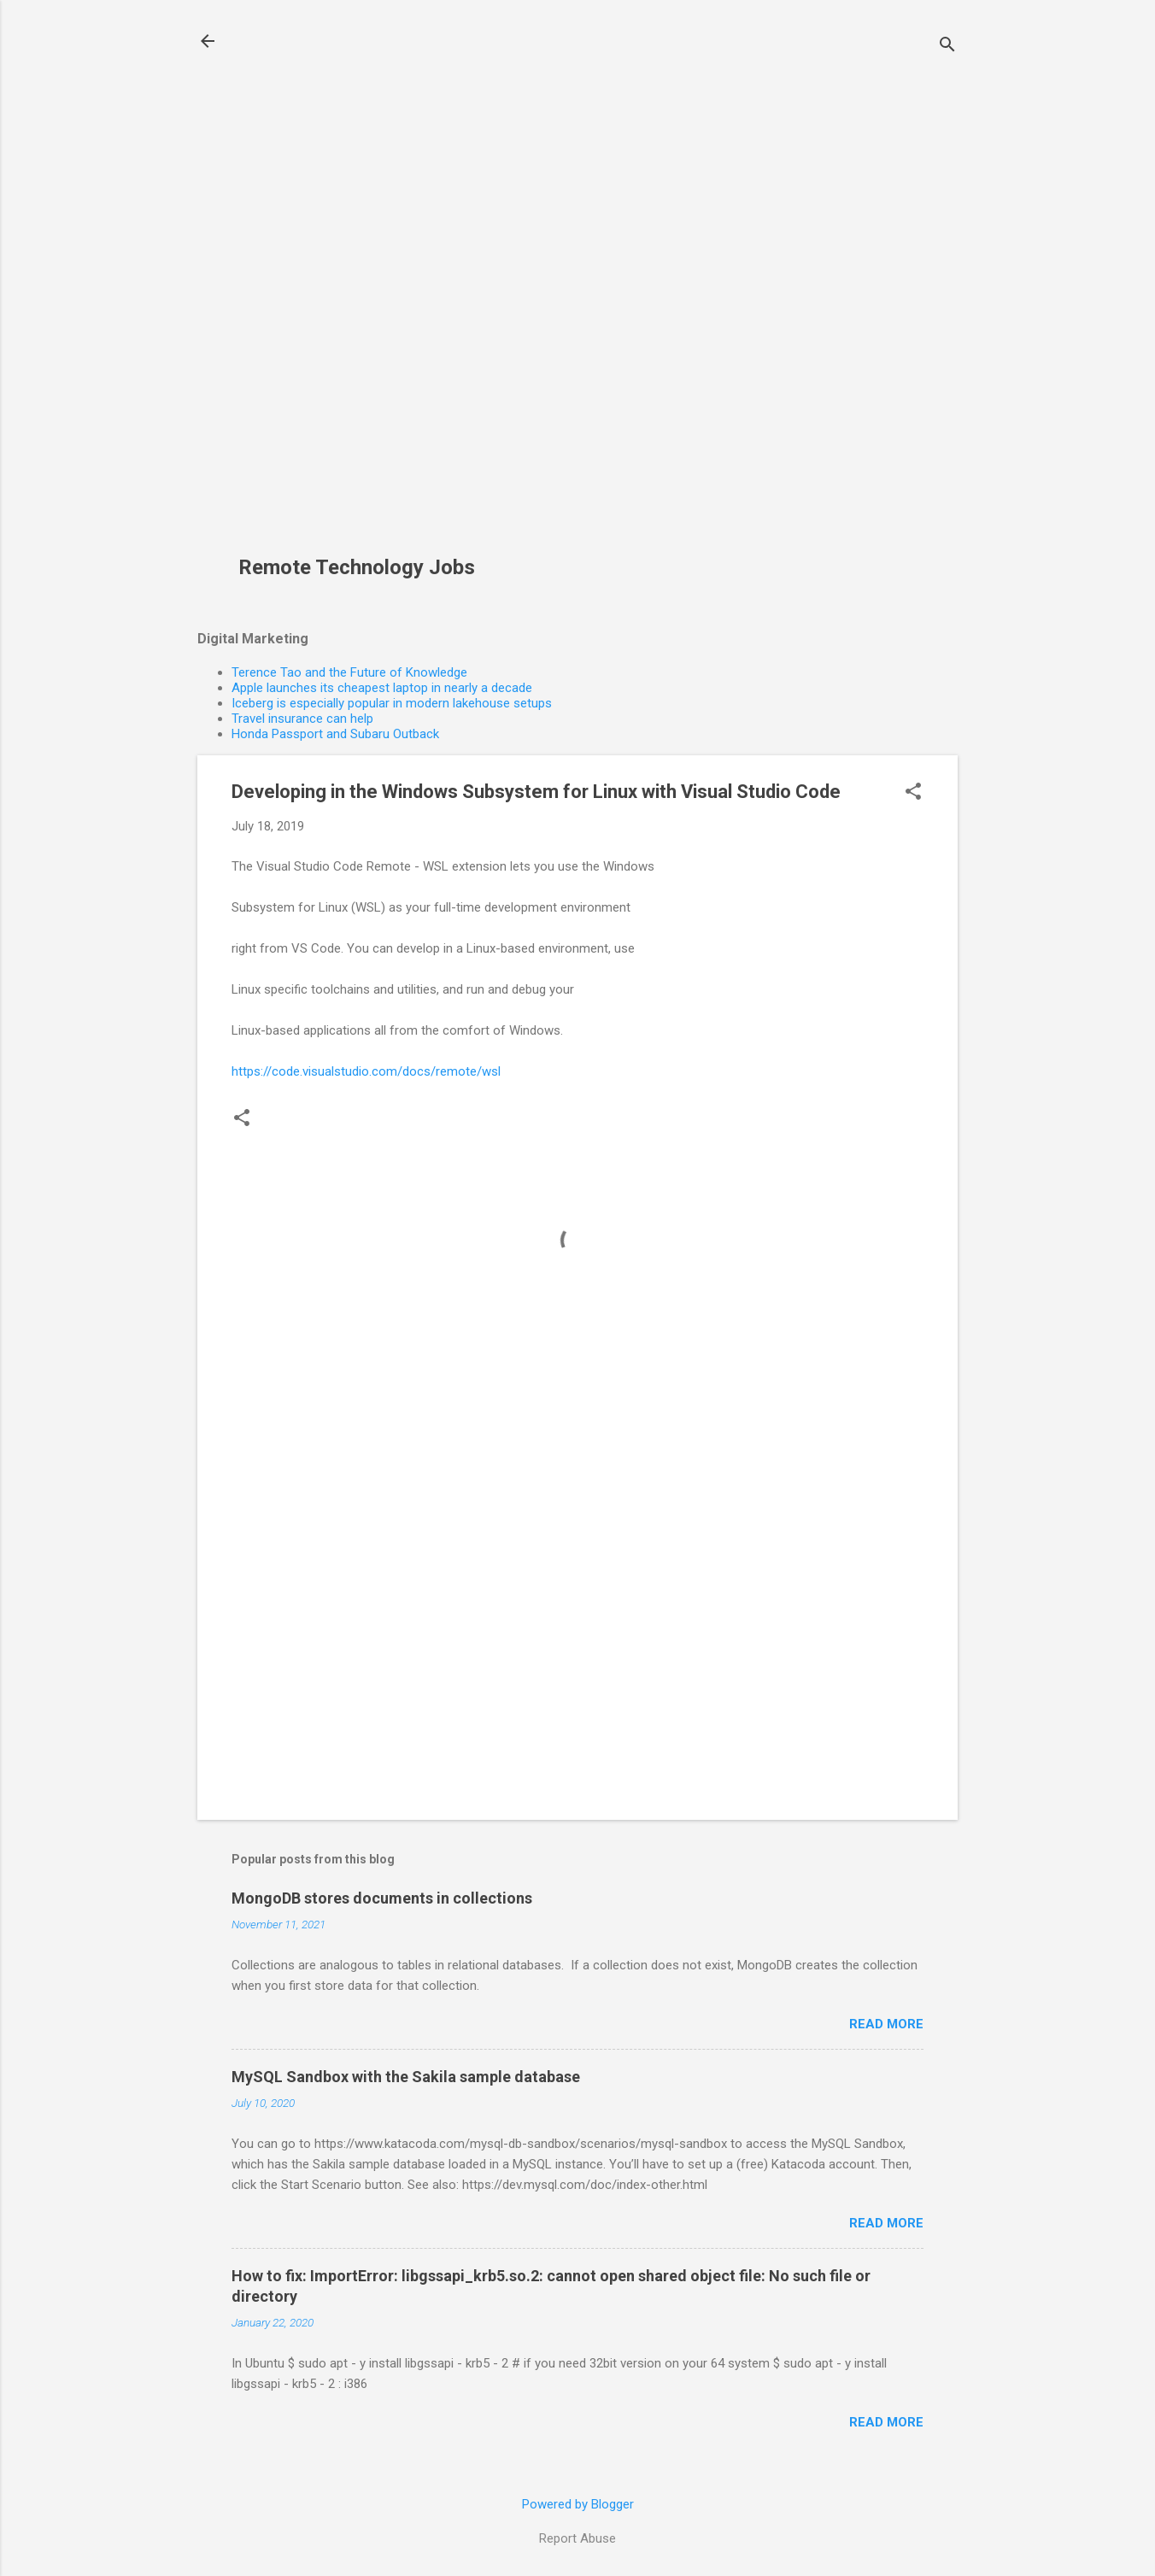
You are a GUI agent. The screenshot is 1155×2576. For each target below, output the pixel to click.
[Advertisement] (363, 287)
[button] (913, 793)
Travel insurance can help (302, 718)
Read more (886, 2024)
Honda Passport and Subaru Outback (335, 734)
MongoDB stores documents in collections (382, 1898)
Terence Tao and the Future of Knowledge (349, 672)
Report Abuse (577, 2538)
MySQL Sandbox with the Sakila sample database (406, 2077)
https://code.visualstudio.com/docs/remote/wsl (366, 1071)
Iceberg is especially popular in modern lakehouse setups (392, 703)
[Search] (947, 47)
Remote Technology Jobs (356, 567)
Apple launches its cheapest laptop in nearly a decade (382, 687)
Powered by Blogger (578, 2504)
